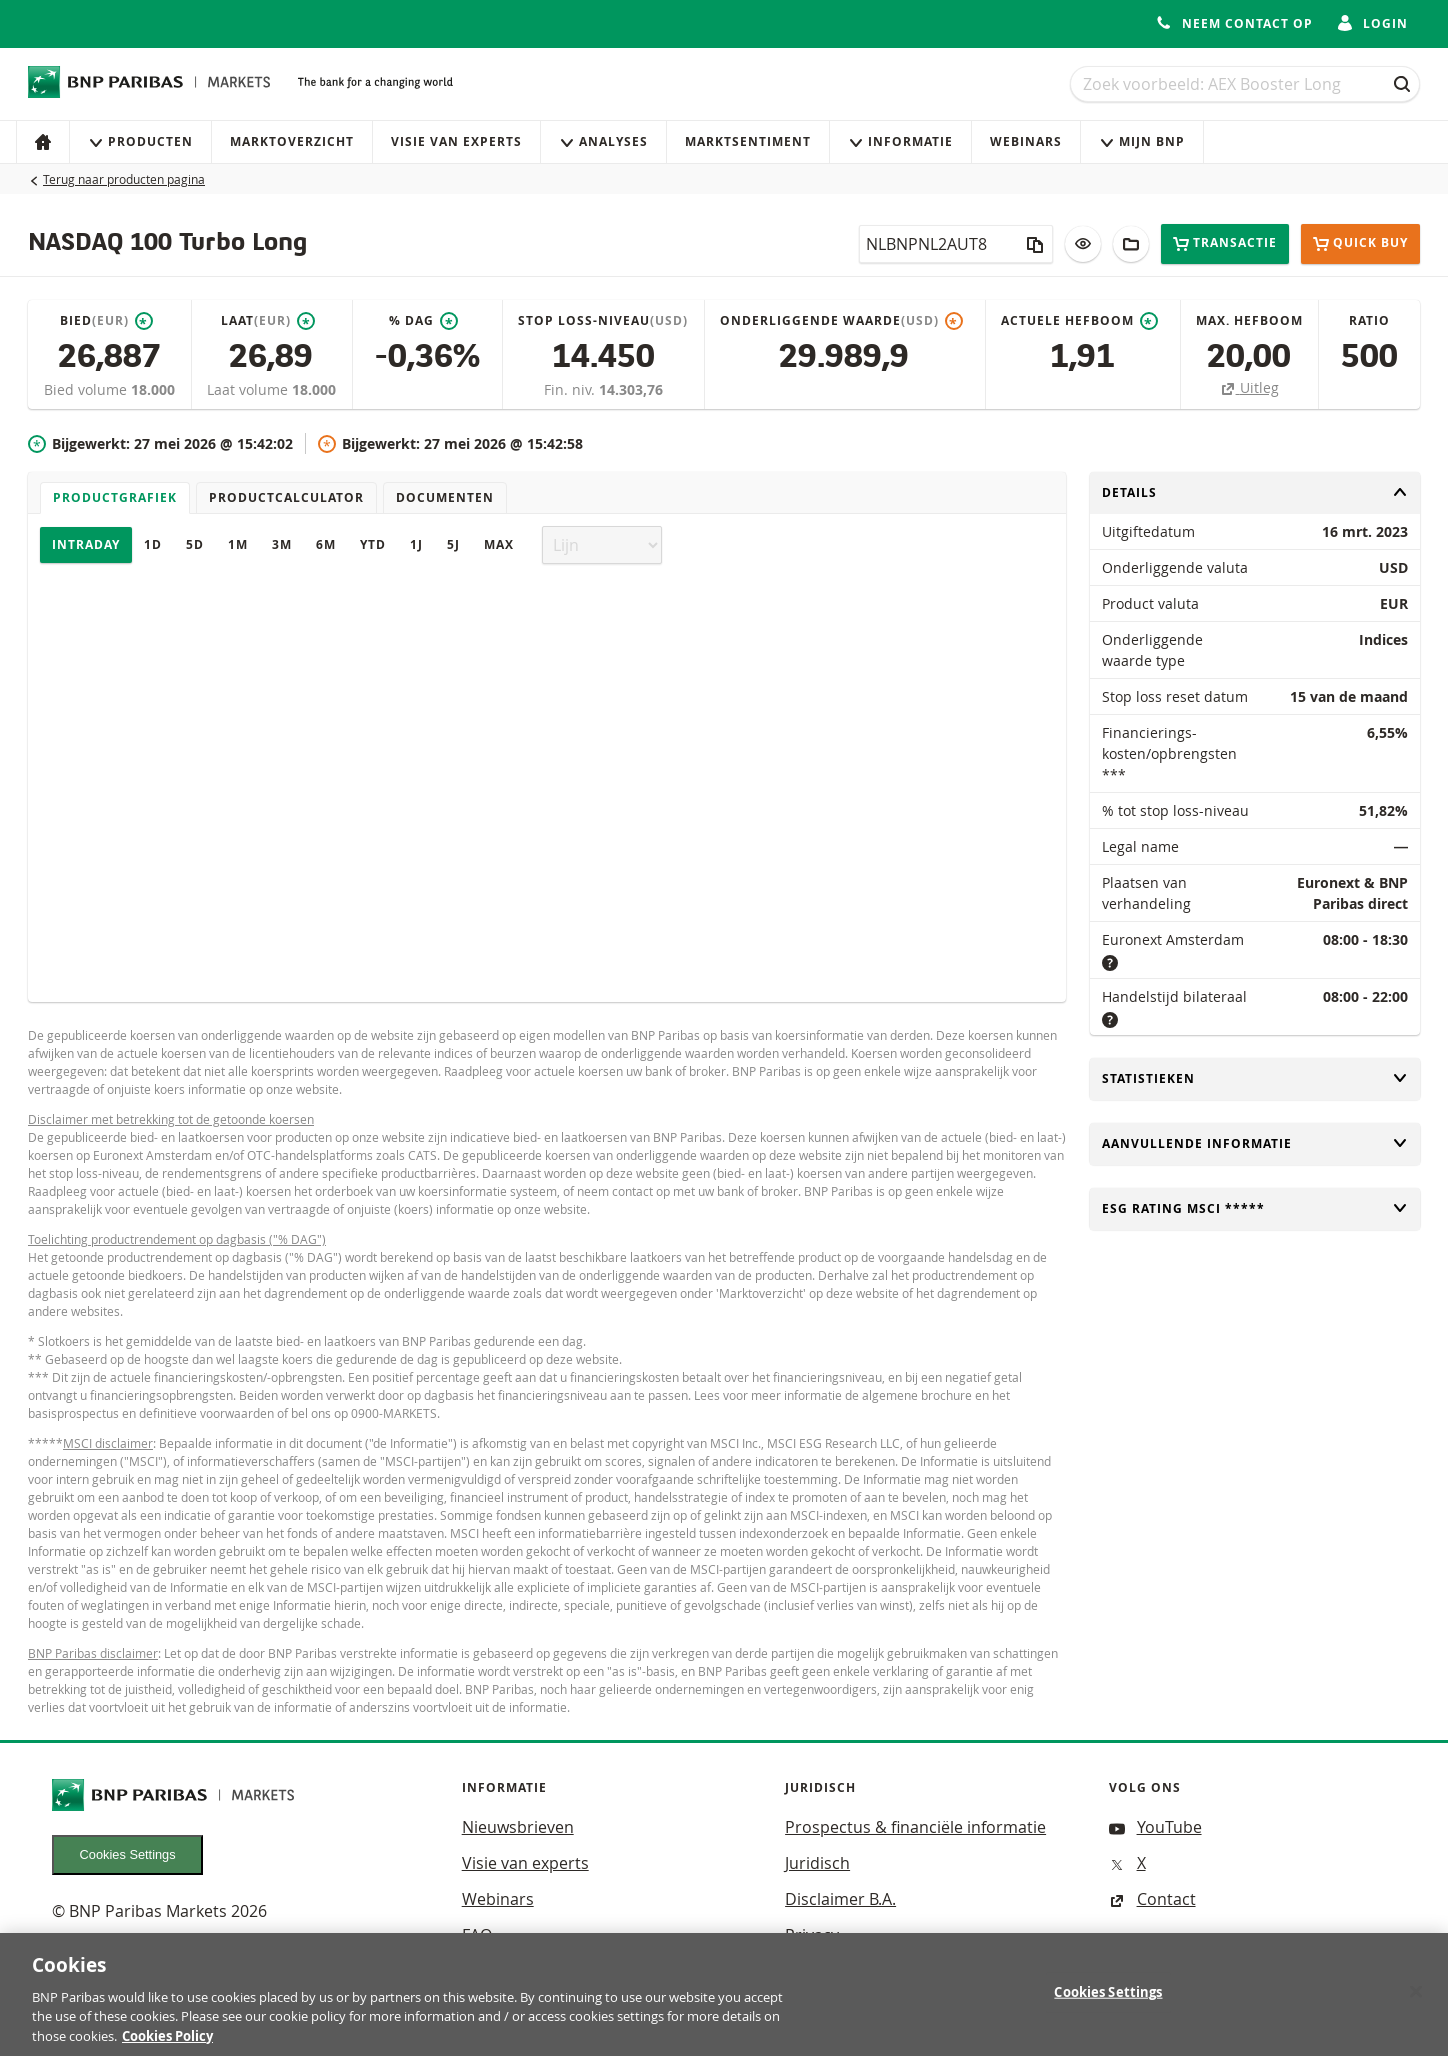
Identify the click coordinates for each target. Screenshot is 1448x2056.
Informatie (900, 141)
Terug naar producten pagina (124, 179)
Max (499, 544)
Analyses (603, 141)
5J (453, 544)
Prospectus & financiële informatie (915, 1827)
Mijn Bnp (1142, 141)
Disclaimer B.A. (840, 1899)
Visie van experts (456, 141)
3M (282, 544)
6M (326, 544)
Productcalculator (286, 497)
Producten (140, 141)
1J (416, 544)
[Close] (1416, 2002)
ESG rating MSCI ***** (1255, 1208)
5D (195, 544)
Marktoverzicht (292, 141)
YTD (373, 544)
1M (238, 544)
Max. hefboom (1249, 320)
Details (1255, 492)
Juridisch (817, 1863)
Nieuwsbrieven (518, 1827)
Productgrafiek (115, 497)
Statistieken (1255, 1078)
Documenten (445, 497)
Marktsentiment (748, 141)
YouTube (1155, 1827)
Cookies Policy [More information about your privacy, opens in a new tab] (167, 2046)
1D (153, 544)
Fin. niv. (571, 389)
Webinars (1026, 141)
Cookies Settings (128, 1854)
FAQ (477, 1935)
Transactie (1225, 243)
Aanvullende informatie (1255, 1143)
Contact (1152, 1899)
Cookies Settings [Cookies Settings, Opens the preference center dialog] (1108, 2002)
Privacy (812, 1935)
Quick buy (1360, 244)
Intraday (86, 544)
